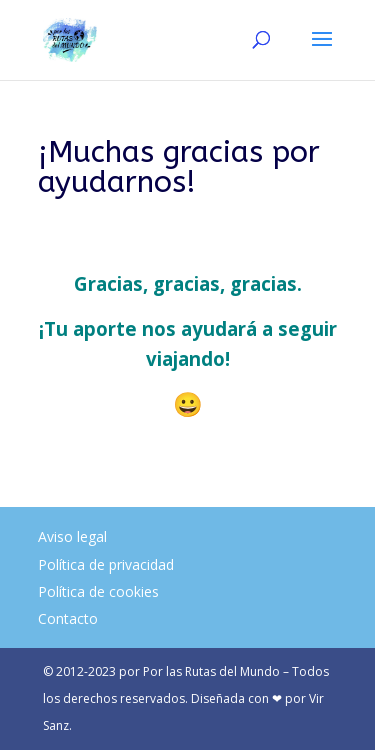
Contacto (68, 618)
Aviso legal (72, 536)
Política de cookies (98, 591)
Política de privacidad (106, 564)
